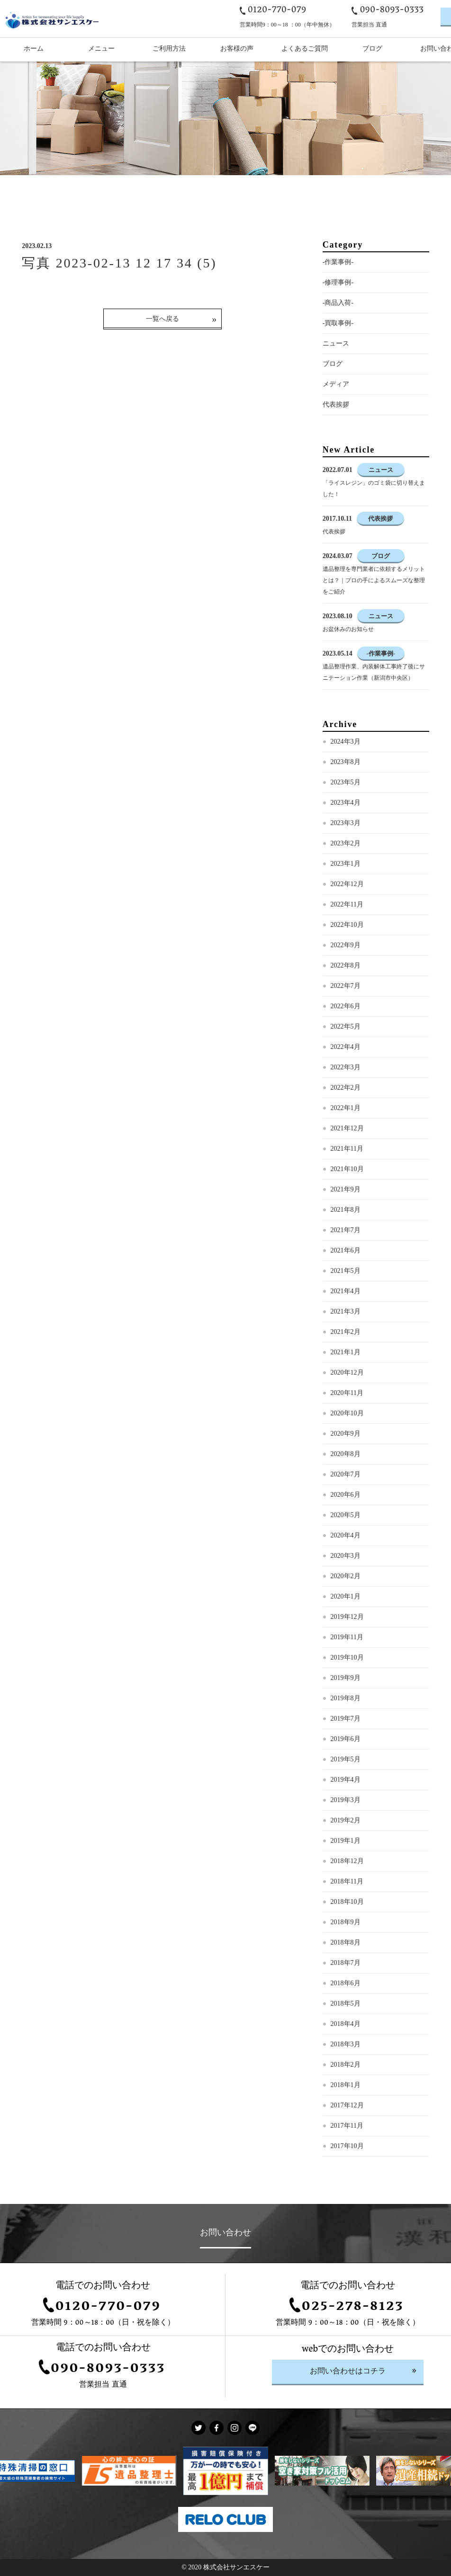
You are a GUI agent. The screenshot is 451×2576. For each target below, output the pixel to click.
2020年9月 (346, 1433)
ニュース (336, 343)
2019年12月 (347, 1616)
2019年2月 (346, 1820)
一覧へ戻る (162, 318)
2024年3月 (346, 741)
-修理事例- (338, 282)
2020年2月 (346, 1576)
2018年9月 (346, 1922)
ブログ (333, 363)
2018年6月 (346, 1983)
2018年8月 (346, 1942)
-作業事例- (338, 262)
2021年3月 (346, 1311)
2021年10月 (347, 1169)
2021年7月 (346, 1230)
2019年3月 (346, 1799)
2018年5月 (346, 2003)
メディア (336, 384)
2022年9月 (346, 945)
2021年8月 (346, 1209)
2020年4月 (346, 1535)
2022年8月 (346, 965)
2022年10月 (347, 924)
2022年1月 (346, 1107)
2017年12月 (347, 2105)
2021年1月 (346, 1352)
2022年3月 (346, 1067)
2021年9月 (346, 1189)
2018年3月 (346, 2044)
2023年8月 (346, 761)
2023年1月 (346, 863)
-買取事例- (338, 323)
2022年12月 (347, 884)
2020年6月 (346, 1494)
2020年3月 (346, 1555)
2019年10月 (347, 1657)
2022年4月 (346, 1046)
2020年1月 (346, 1596)
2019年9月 (346, 1677)
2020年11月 (347, 1392)
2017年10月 (347, 2146)
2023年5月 (346, 782)
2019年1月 (346, 1840)
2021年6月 (346, 1250)
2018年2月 (346, 2064)
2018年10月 (347, 1901)
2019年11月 (347, 1637)
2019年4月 (346, 1779)
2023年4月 (346, 802)
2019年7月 (346, 1718)
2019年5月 (346, 1759)
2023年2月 (346, 843)
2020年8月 (346, 1453)
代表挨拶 (336, 404)
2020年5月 (346, 1515)
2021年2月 (346, 1331)
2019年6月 (346, 1738)
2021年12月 (347, 1128)
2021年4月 (346, 1291)
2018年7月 (346, 1962)
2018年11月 (347, 1881)
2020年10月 (347, 1413)
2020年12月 (347, 1372)
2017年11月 (347, 2125)
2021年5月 (346, 1270)
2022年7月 (346, 985)
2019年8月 (346, 1698)
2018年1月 (346, 2084)
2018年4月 (346, 2023)
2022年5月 (346, 1026)
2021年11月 (347, 1148)
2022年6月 (346, 1006)
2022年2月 (346, 1087)
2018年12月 (347, 1861)
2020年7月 (346, 1474)
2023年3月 (346, 822)
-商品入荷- (338, 302)
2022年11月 (347, 904)
